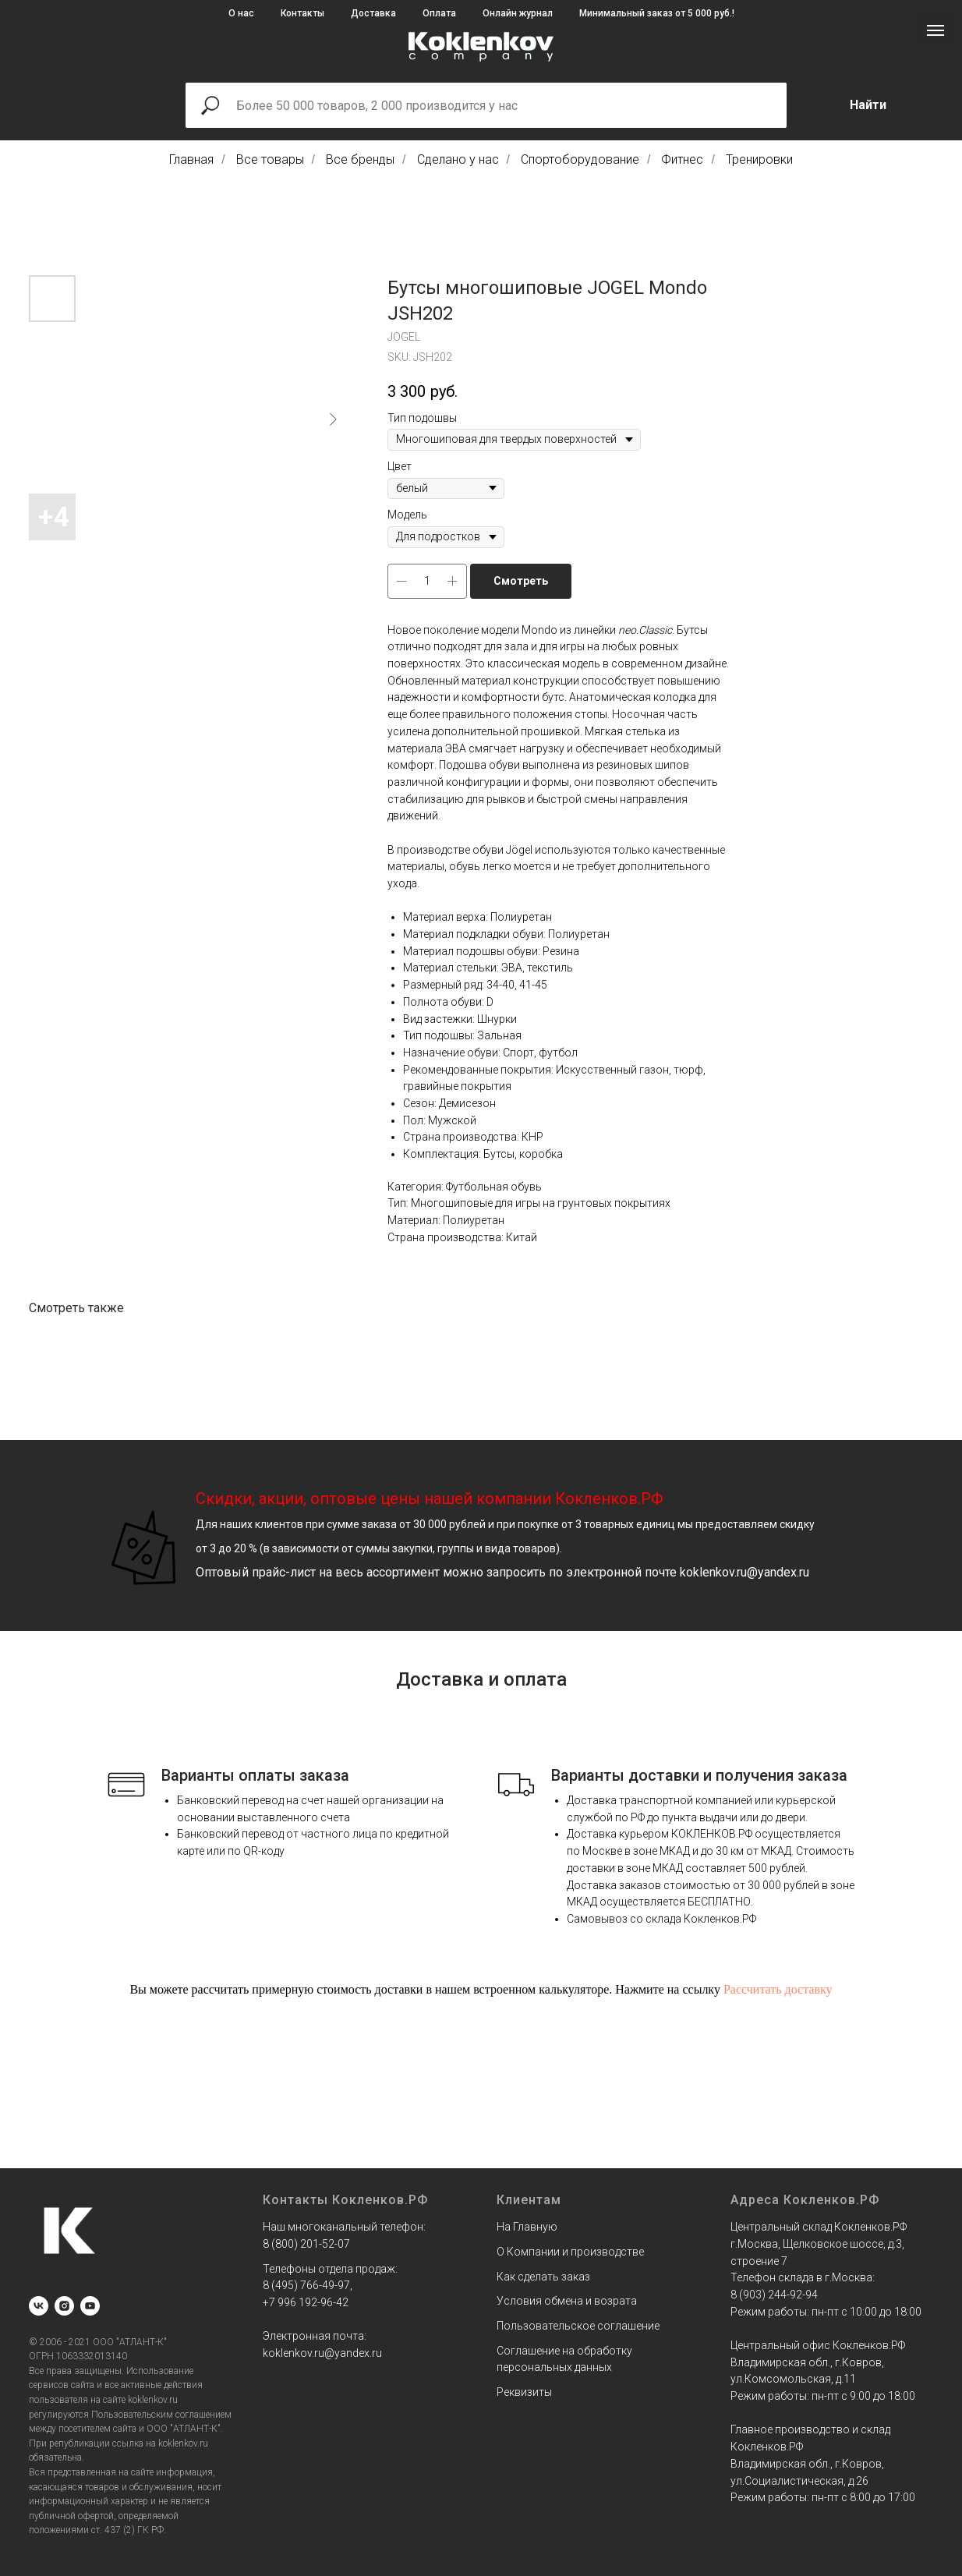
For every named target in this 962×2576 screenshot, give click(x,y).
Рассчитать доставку (778, 1989)
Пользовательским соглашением (161, 2414)
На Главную (527, 2226)
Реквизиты (524, 2392)
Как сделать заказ (543, 2276)
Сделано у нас (458, 159)
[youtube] (90, 2306)
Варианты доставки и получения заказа (699, 1775)
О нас (241, 13)
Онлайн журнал (518, 13)
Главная (191, 159)
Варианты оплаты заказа (255, 1775)
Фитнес (682, 159)
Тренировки (759, 159)
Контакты (302, 13)
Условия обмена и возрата (567, 2301)
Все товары (270, 159)
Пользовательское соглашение (578, 2325)
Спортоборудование (580, 159)
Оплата (439, 13)
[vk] (38, 2306)
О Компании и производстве (570, 2251)
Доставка (373, 13)
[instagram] (64, 2306)
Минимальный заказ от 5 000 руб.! (656, 13)
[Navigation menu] (935, 30)
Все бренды (360, 159)
